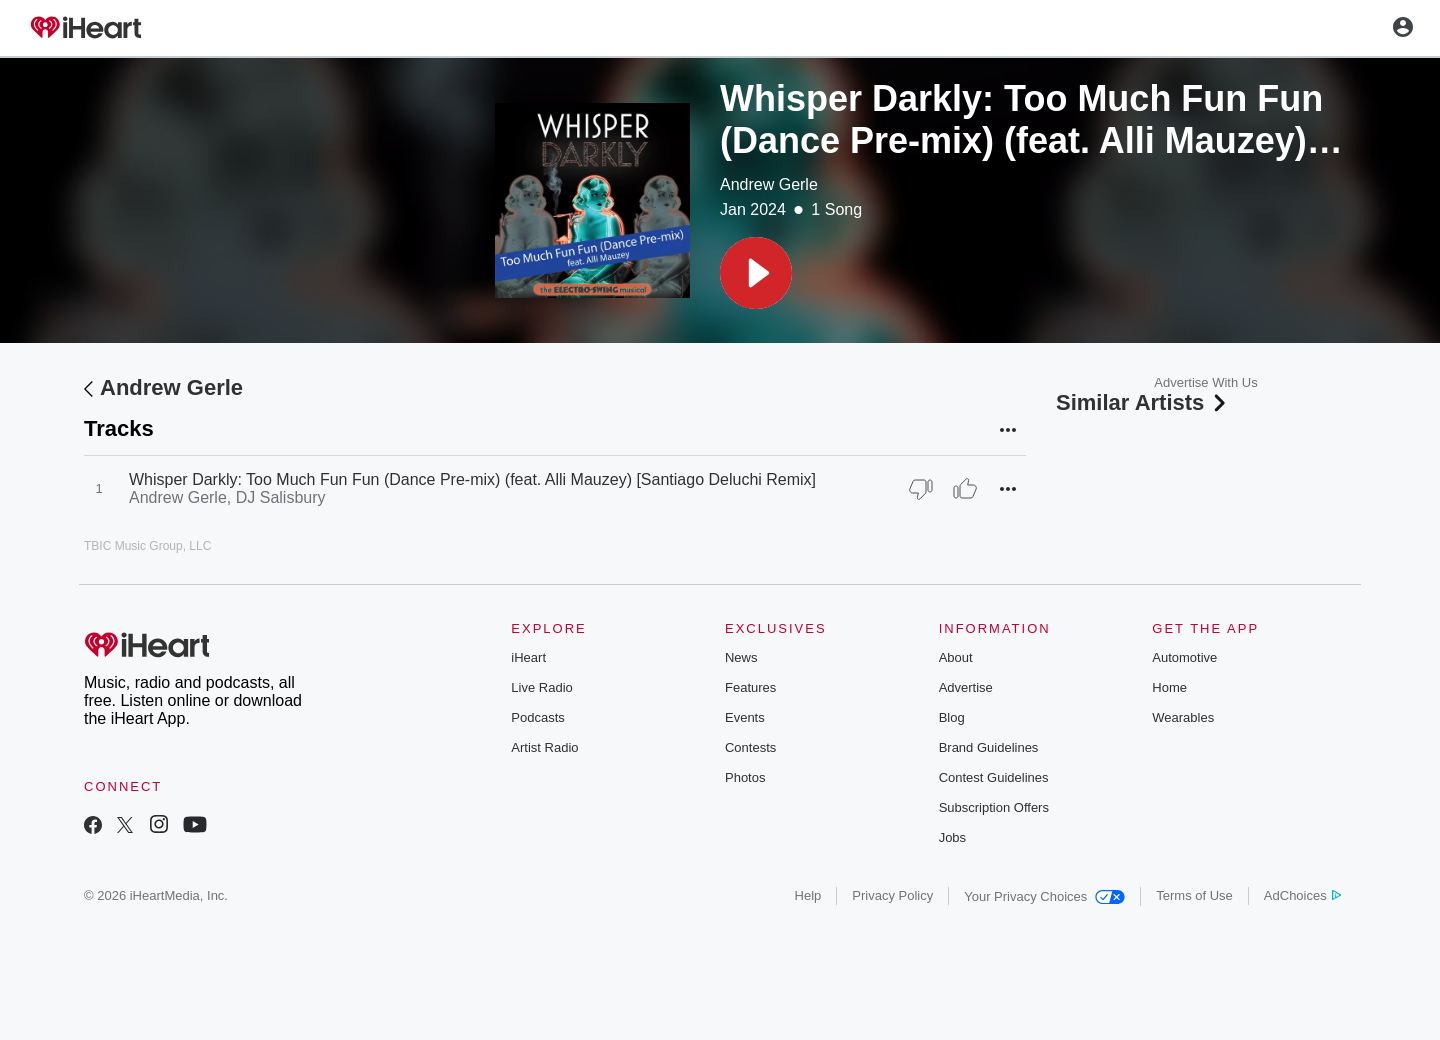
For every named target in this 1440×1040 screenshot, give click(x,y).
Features (750, 687)
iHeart (528, 657)
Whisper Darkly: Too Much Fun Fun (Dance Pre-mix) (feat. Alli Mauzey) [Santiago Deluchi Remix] (472, 479)
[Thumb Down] (921, 489)
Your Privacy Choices (1044, 896)
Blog (952, 717)
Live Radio (541, 687)
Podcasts (537, 717)
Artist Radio (544, 747)
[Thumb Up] (965, 489)
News (741, 657)
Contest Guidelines (994, 777)
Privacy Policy (892, 895)
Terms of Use (1194, 895)
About (956, 657)
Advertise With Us (1205, 382)
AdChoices (1302, 895)
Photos (745, 777)
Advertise (966, 687)
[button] (756, 273)
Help (808, 895)
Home (1169, 687)
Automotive (1184, 657)
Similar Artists (1143, 402)
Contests (750, 747)
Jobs (952, 837)
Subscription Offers (994, 807)
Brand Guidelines (989, 747)
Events (745, 717)
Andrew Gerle (769, 184)
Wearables (1183, 717)
